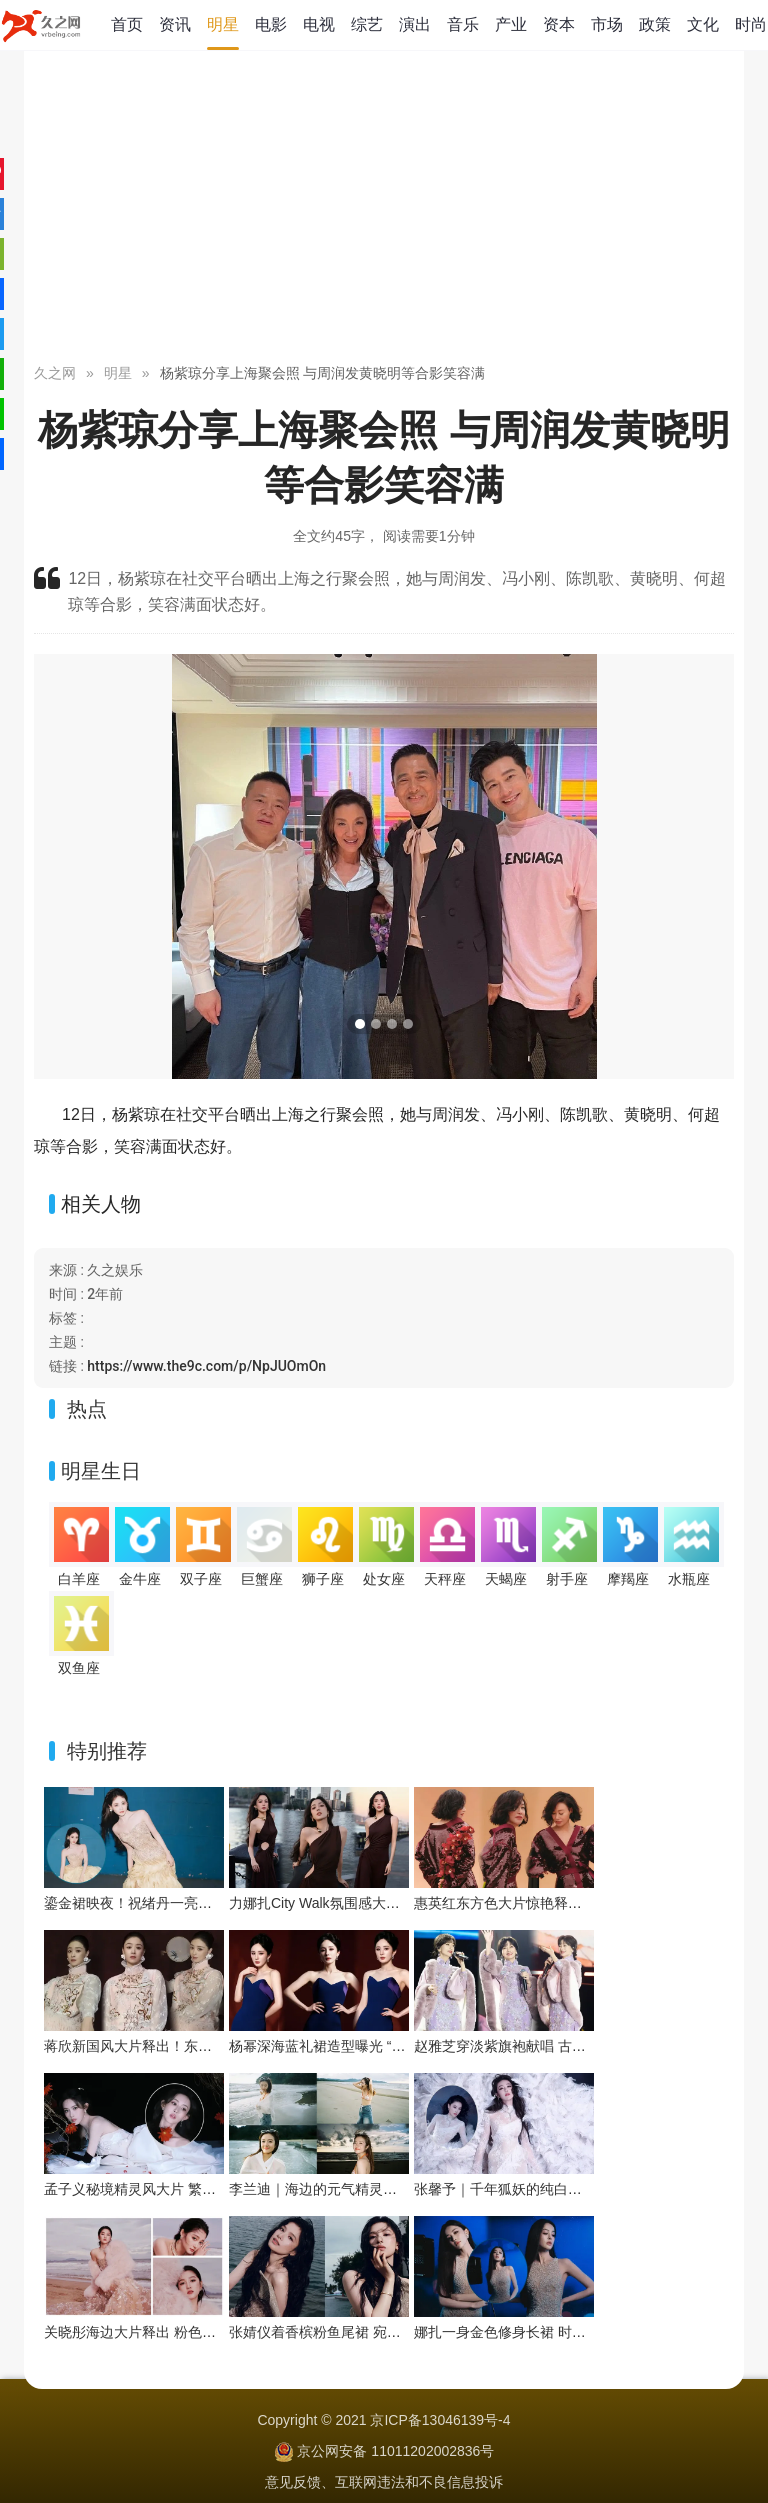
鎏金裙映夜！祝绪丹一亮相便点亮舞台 (163, 1903)
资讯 (175, 24)
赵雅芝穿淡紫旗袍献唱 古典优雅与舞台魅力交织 (563, 2046)
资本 (559, 24)
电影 (271, 24)
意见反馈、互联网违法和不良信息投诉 (384, 2482)
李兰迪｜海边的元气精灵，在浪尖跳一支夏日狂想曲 (390, 2189)
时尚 (751, 24)
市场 (607, 24)
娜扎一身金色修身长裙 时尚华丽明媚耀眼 (542, 2332)
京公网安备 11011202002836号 (395, 2451)
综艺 (367, 24)
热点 (87, 1409)
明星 (223, 24)
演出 (415, 24)
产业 (511, 24)
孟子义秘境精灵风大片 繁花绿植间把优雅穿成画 (193, 2189)
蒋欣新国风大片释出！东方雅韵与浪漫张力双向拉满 (205, 2046)
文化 (703, 24)
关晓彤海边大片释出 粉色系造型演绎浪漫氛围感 (193, 2332)
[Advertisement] (384, 210)
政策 (655, 24)
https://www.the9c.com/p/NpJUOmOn (206, 1366)
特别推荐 (107, 1751)
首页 (127, 24)
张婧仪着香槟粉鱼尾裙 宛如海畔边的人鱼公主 (371, 2332)
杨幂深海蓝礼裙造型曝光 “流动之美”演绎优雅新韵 (382, 2046)
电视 (319, 24)
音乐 (463, 24)
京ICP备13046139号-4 (440, 2420)
